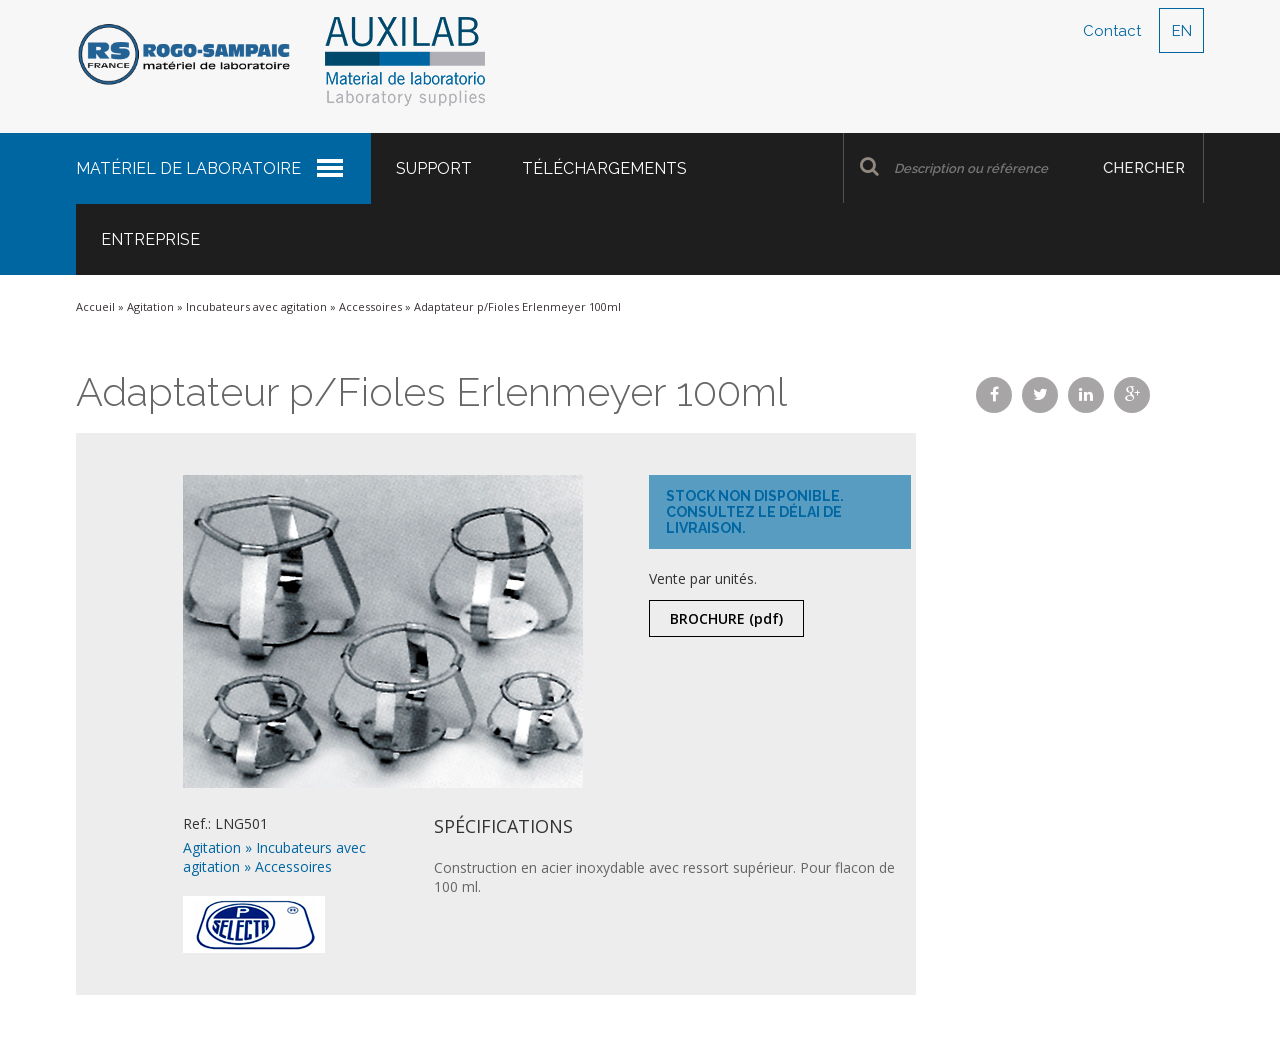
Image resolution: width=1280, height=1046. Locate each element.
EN (1182, 31)
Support (434, 168)
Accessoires (370, 306)
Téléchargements (604, 168)
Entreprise (150, 239)
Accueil (95, 306)
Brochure (726, 618)
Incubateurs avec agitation (256, 306)
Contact (1112, 31)
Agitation (150, 306)
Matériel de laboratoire (188, 168)
